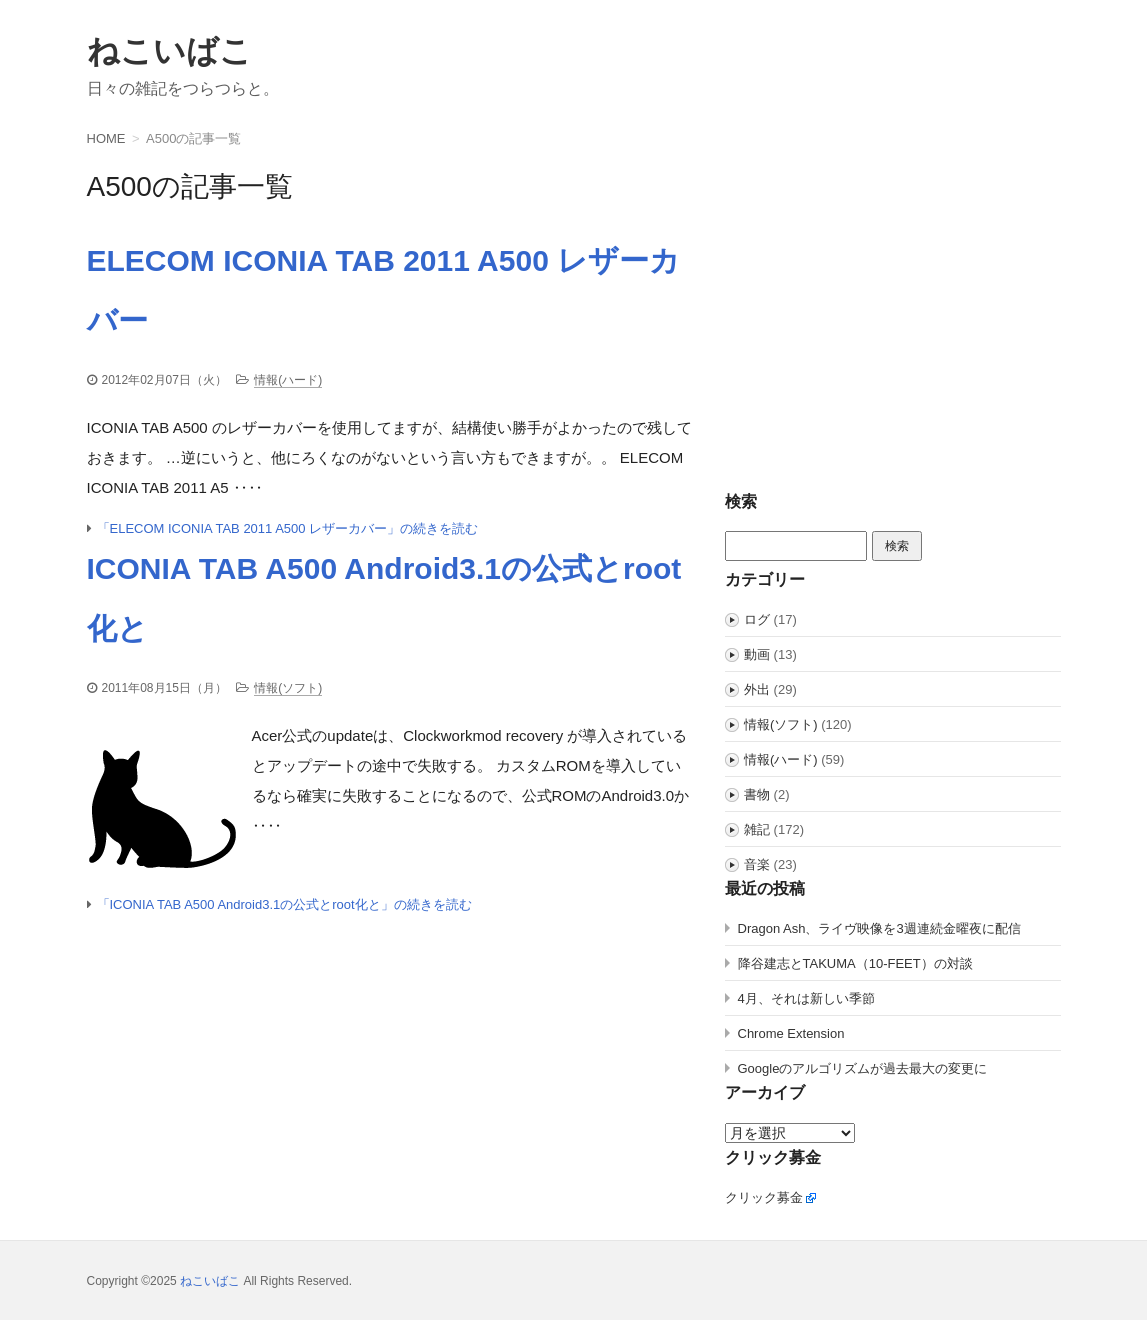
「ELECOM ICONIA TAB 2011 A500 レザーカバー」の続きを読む (288, 528)
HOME (106, 138)
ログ (757, 619)
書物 (757, 794)
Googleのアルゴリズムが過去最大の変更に (863, 1068)
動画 (757, 654)
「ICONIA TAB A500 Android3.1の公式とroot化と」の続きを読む (284, 904)
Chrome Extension (791, 1033)
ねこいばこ (169, 51)
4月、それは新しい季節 (806, 998)
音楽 (757, 864)
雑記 (757, 829)
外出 (757, 689)
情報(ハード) (288, 380)
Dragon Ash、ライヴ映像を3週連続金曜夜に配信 (879, 928)
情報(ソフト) (288, 688)
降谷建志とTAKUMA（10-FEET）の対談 (855, 963)
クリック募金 (764, 1197)
